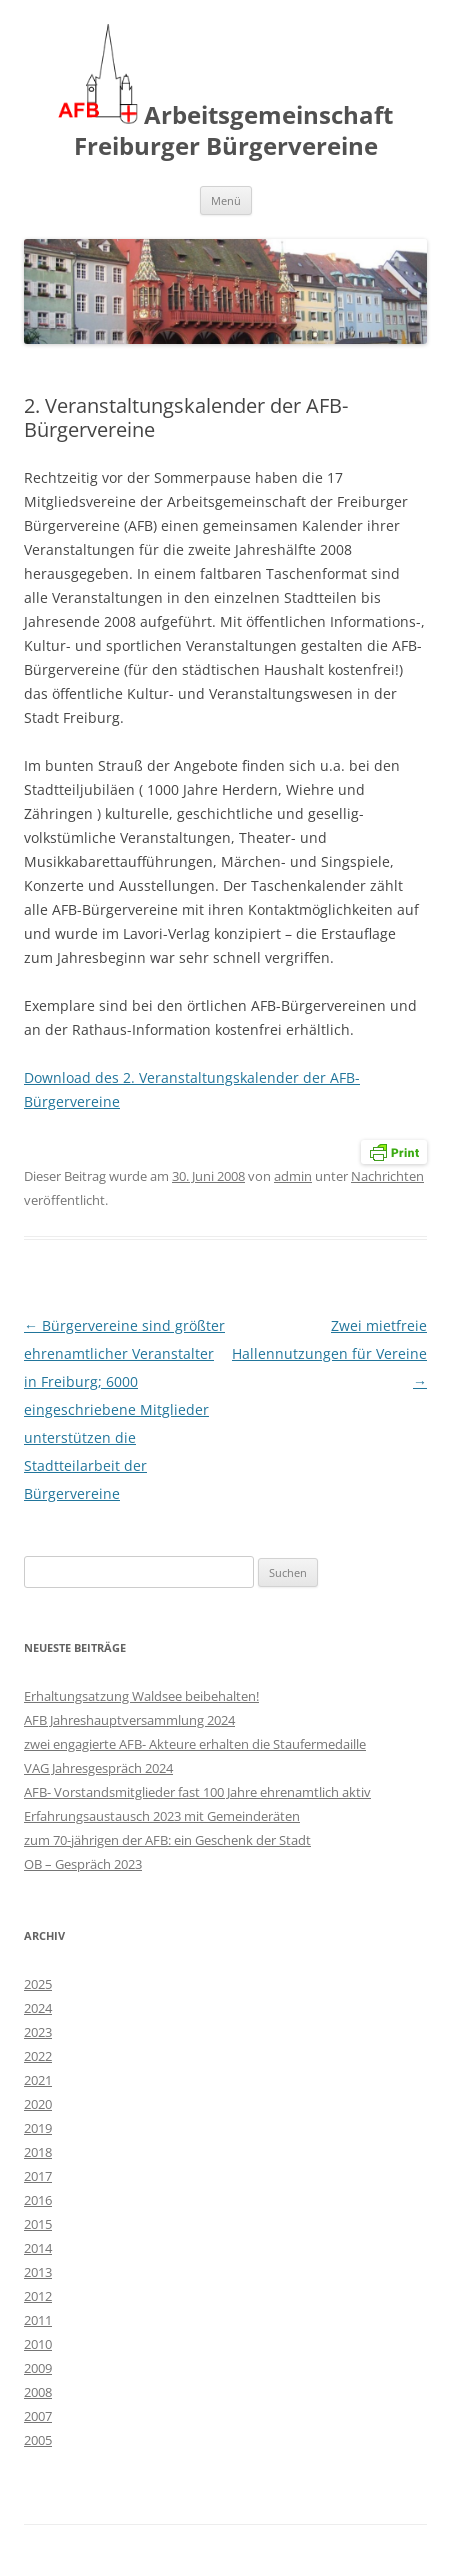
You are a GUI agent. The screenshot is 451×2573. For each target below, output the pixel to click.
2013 (38, 2272)
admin (293, 1176)
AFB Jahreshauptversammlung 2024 (129, 1720)
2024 (38, 2008)
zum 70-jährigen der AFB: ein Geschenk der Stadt (167, 1840)
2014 (38, 2248)
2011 (38, 2320)
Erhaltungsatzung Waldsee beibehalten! (141, 1696)
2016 (38, 2200)
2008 (38, 2392)
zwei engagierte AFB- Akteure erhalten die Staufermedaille (195, 1744)
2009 (38, 2368)
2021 (38, 2080)
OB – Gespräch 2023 (83, 1864)
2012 (38, 2296)
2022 (38, 2056)
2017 (38, 2176)
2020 (38, 2104)
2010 (38, 2344)
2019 (38, 2128)
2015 (38, 2224)
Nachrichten (387, 1176)
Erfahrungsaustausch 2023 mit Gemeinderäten (162, 1816)
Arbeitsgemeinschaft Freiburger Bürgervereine (225, 93)
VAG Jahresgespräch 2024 (98, 1768)
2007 (38, 2416)
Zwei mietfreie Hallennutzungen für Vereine (329, 1353)
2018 (38, 2152)
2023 (38, 2032)
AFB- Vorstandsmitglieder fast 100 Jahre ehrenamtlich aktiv (197, 1792)
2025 (38, 1984)
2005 (38, 2440)
